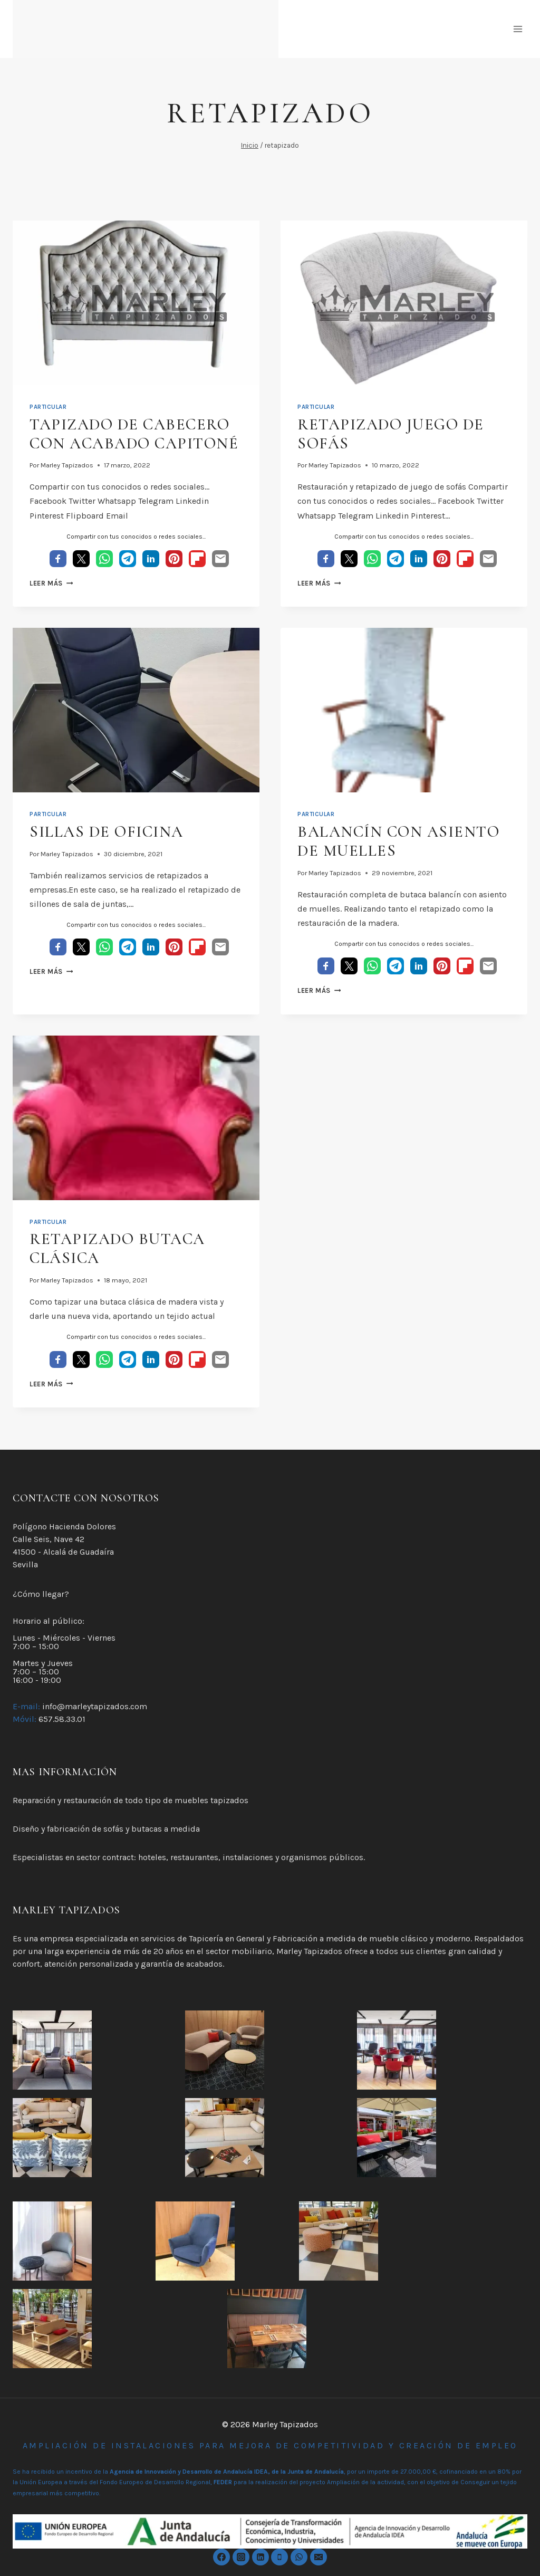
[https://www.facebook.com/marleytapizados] (221, 2557)
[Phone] (279, 2557)
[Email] (318, 2557)
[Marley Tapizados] (145, 29)
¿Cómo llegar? (41, 1594)
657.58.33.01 (61, 1719)
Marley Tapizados (67, 465)
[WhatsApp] (299, 2557)
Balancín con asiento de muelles (398, 841)
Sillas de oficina (107, 831)
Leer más (51, 583)
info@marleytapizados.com (94, 1706)
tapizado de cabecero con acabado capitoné (134, 434)
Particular (48, 407)
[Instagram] (241, 2557)
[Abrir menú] (517, 29)
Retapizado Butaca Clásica (117, 1248)
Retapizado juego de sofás (390, 434)
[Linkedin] (260, 2557)
